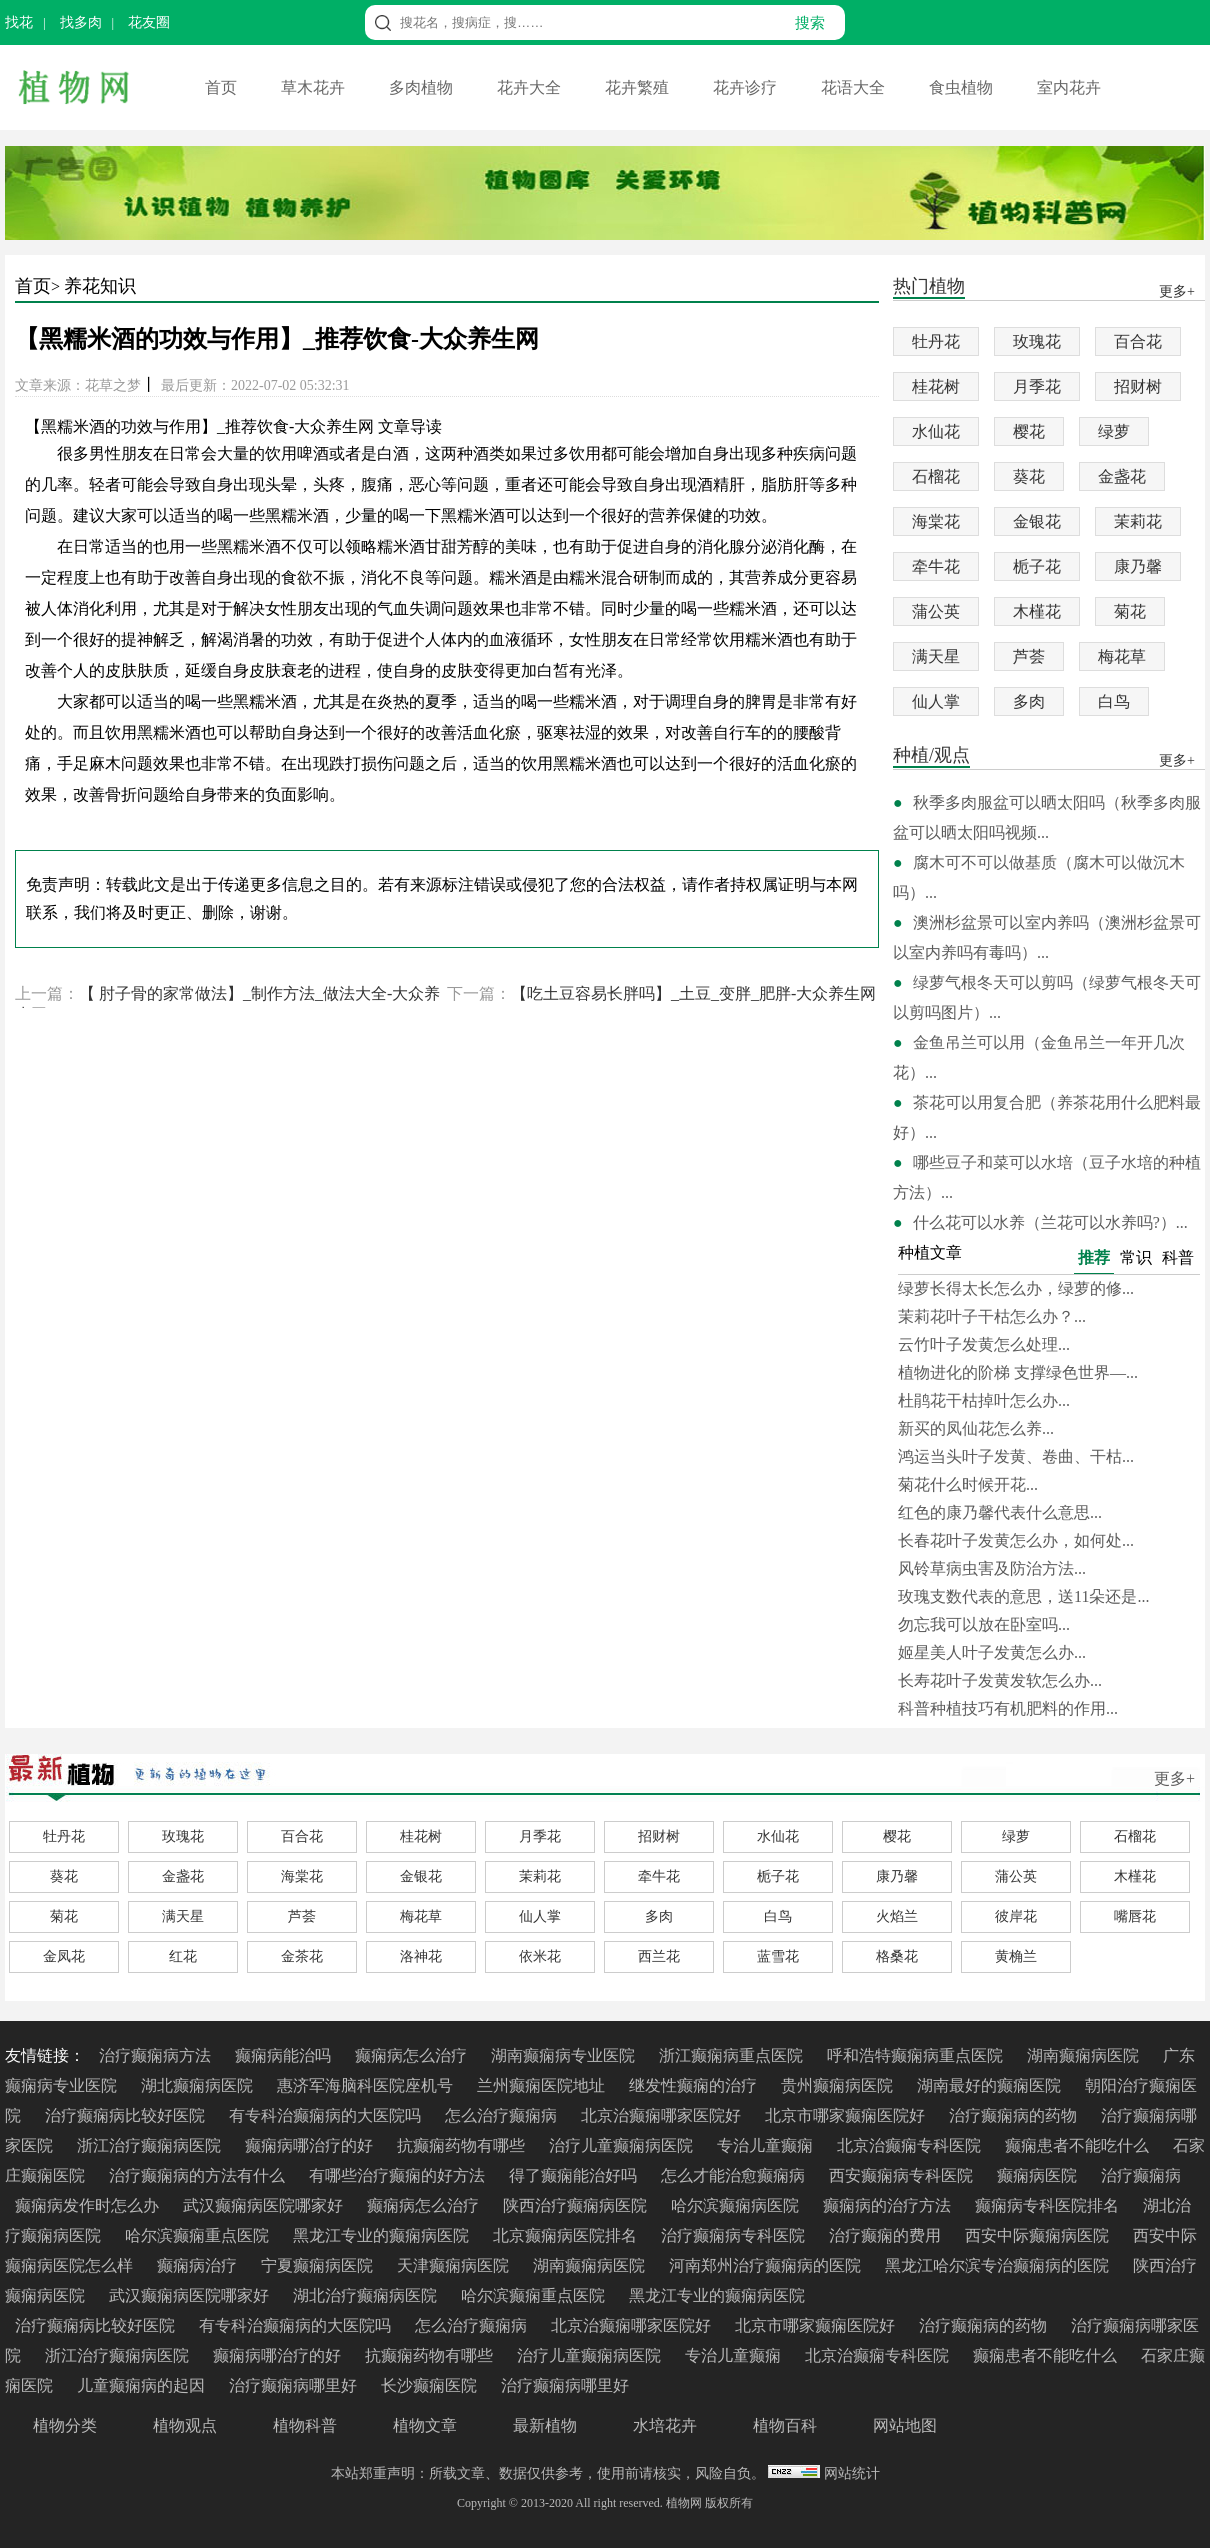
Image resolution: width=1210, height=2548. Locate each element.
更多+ (1174, 1778)
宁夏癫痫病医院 (319, 2265)
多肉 (1029, 701)
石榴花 (936, 476)
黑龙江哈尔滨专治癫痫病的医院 (999, 2265)
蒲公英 (936, 611)
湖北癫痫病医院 (199, 2085)
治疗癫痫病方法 (157, 2055)
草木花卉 (315, 87)
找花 (19, 22)
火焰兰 (897, 1916)
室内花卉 (1069, 87)
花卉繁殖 (639, 87)
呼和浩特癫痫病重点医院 (917, 2055)
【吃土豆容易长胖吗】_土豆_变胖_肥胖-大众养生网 (693, 993)
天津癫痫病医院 (455, 2265)
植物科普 (305, 2425)
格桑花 (897, 1956)
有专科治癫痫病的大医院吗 (327, 2115)
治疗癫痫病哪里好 (295, 2385)
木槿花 (1037, 611)
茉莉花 (1138, 521)
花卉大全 (531, 87)
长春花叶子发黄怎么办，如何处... (1016, 1540)
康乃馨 (1138, 566)
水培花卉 (665, 2425)
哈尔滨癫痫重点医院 (199, 2235)
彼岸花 (1016, 1916)
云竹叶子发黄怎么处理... (984, 1344)
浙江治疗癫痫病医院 (151, 2145)
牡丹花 (936, 341)
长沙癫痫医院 (431, 2385)
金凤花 (64, 1956)
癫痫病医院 (1039, 2175)
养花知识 (100, 286)
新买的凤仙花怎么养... (976, 1428)
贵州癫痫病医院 (839, 2085)
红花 (183, 1956)
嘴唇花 (1135, 1916)
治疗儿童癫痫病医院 (623, 2145)
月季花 (1037, 386)
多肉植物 (423, 87)
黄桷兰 (1016, 1956)
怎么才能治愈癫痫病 (735, 2175)
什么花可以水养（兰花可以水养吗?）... (1050, 1222)
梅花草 (1122, 656)
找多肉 (81, 22)
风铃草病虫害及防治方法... (992, 1568)
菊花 (1130, 611)
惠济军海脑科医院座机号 (367, 2085)
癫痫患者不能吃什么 (1079, 2145)
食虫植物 (963, 87)
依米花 (540, 1956)
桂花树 (936, 386)
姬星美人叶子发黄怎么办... (992, 1652)
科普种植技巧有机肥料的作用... (1008, 1708)
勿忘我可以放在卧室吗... (984, 1624)
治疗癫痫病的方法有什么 (199, 2175)
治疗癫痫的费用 (887, 2235)
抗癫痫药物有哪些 (463, 2145)
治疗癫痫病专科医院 (735, 2235)
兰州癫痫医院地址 (543, 2085)
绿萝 (1114, 431)
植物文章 (425, 2425)
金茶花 (302, 1956)
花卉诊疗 (747, 87)
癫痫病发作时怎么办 (89, 2205)
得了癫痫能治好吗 (575, 2175)
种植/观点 (931, 756)
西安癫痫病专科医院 (903, 2175)
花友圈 (149, 22)
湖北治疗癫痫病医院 (367, 2295)
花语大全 (855, 87)
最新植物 (545, 2425)
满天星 (936, 656)
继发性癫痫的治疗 (695, 2085)
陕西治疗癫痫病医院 (577, 2205)
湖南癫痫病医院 (1085, 2055)
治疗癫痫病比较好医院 (127, 2115)
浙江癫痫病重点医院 (733, 2055)
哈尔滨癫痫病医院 (737, 2205)
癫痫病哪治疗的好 (311, 2145)
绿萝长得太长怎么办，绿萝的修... (1016, 1288)
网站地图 (905, 2425)
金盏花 (1122, 476)
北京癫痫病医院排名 (567, 2235)
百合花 (1138, 341)
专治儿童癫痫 (767, 2145)
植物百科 (785, 2425)
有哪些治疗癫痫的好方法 (399, 2175)
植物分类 (65, 2425)
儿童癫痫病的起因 (143, 2385)
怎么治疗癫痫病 (503, 2115)
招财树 (1138, 386)
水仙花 (936, 431)
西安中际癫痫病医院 (1039, 2235)
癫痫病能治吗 (285, 2055)
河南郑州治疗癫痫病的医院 (767, 2265)
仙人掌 (936, 701)
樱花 (1029, 431)
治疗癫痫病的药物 (1015, 2115)
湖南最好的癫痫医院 (991, 2085)
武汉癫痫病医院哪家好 (265, 2205)
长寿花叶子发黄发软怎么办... (1000, 1680)
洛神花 (421, 1956)
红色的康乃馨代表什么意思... (1000, 1512)
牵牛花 (936, 566)
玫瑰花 (1037, 341)
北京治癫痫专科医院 (911, 2145)
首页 (223, 87)
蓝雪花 (778, 1956)
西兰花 (659, 1956)
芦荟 (1029, 656)
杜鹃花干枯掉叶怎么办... (984, 1400)
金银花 (1037, 521)
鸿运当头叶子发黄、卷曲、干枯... (1016, 1456)
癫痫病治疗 (199, 2265)
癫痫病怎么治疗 (413, 2055)
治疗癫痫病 (1141, 2175)
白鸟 (1114, 701)
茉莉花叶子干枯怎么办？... (992, 1316)
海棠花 (936, 521)
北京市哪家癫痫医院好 (847, 2115)
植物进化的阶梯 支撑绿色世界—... (1018, 1372)
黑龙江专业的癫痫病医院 (383, 2235)
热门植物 (929, 287)
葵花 (1029, 476)
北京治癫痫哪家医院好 (663, 2115)
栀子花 (1037, 566)
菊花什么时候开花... (968, 1484)
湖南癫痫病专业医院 (565, 2055)
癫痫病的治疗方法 (889, 2205)
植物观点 (185, 2425)
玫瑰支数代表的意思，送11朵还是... (1023, 1596)
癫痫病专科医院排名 (1049, 2205)
